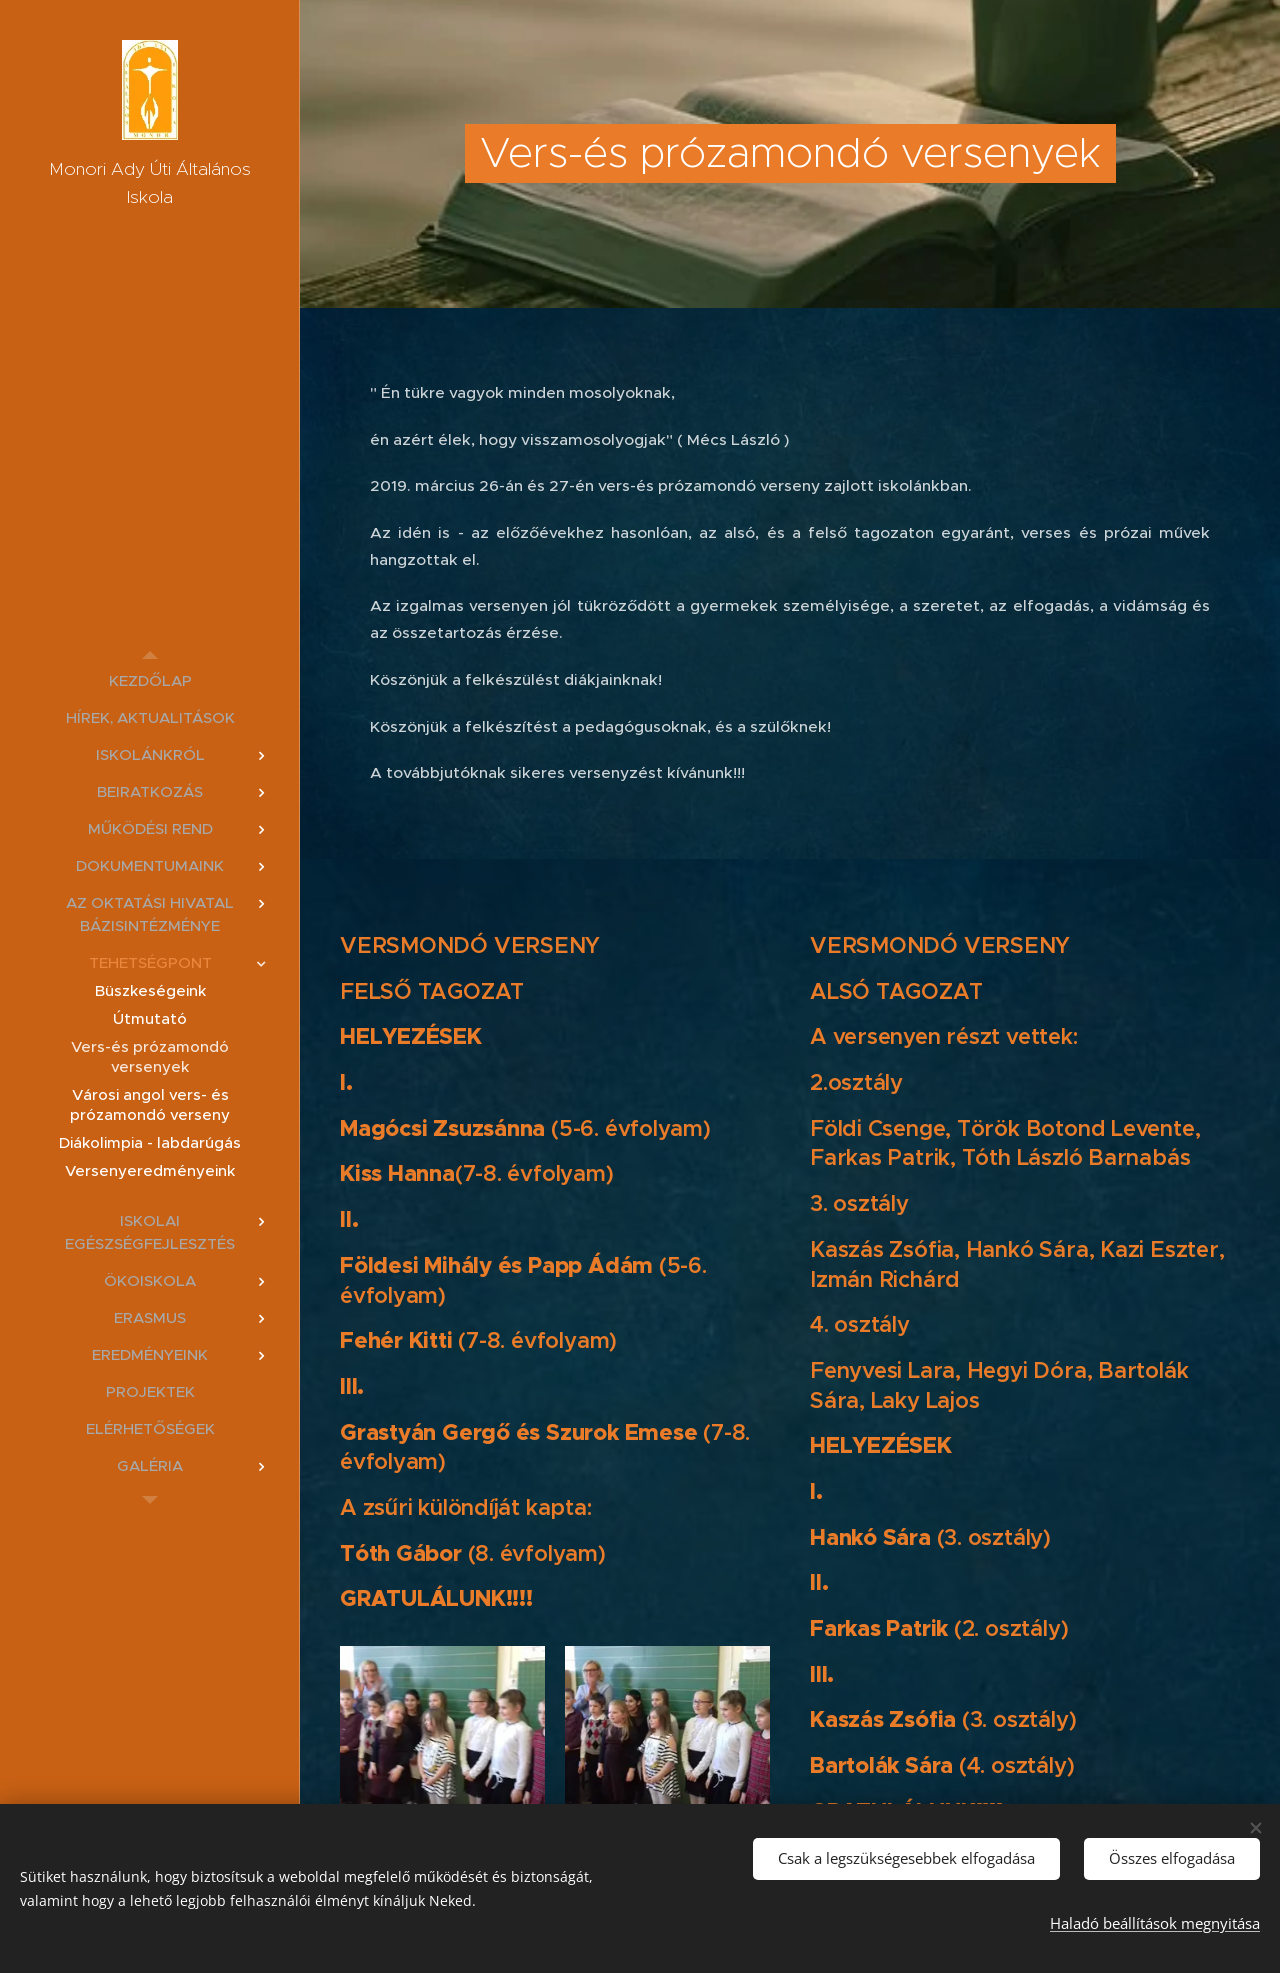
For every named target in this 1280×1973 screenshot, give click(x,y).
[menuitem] (150, 680)
